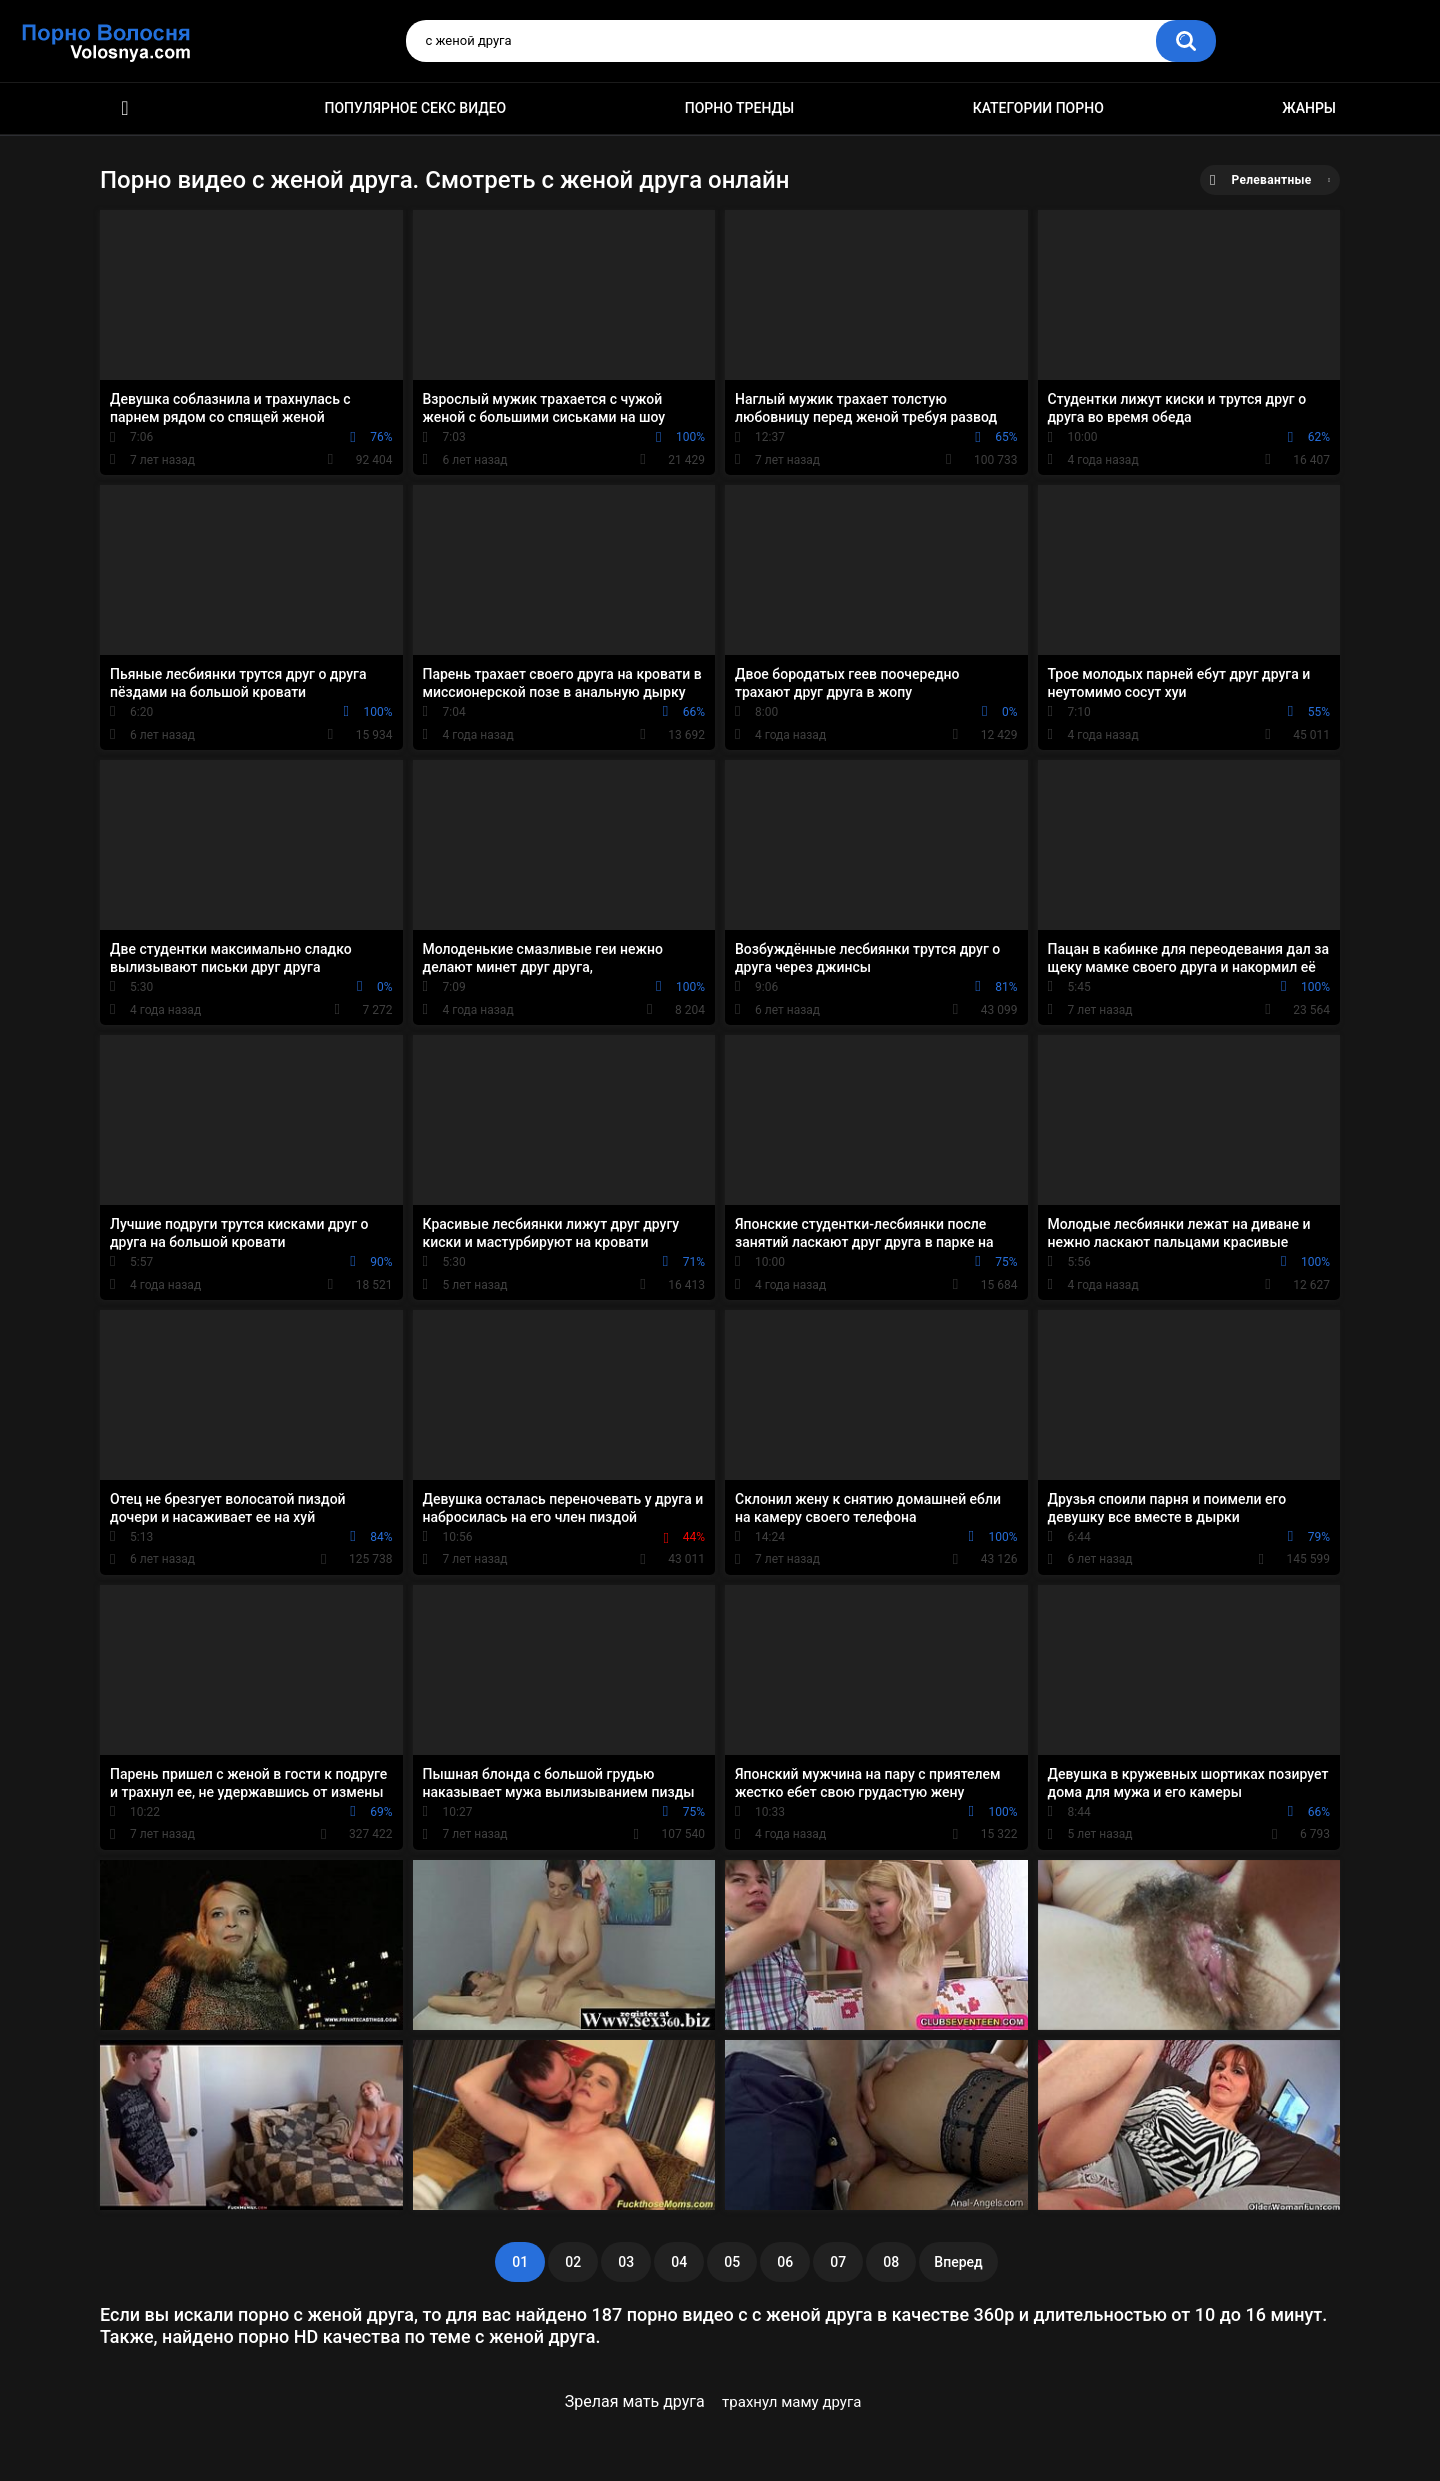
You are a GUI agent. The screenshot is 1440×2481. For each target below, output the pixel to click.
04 (679, 2262)
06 (785, 2262)
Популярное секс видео (416, 108)
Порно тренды (739, 108)
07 (838, 2262)
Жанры (1309, 108)
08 (891, 2262)
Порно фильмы (125, 108)
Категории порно (1038, 108)
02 (573, 2262)
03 (626, 2262)
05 (732, 2262)
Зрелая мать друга (635, 2401)
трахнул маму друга (791, 2402)
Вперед (958, 2262)
